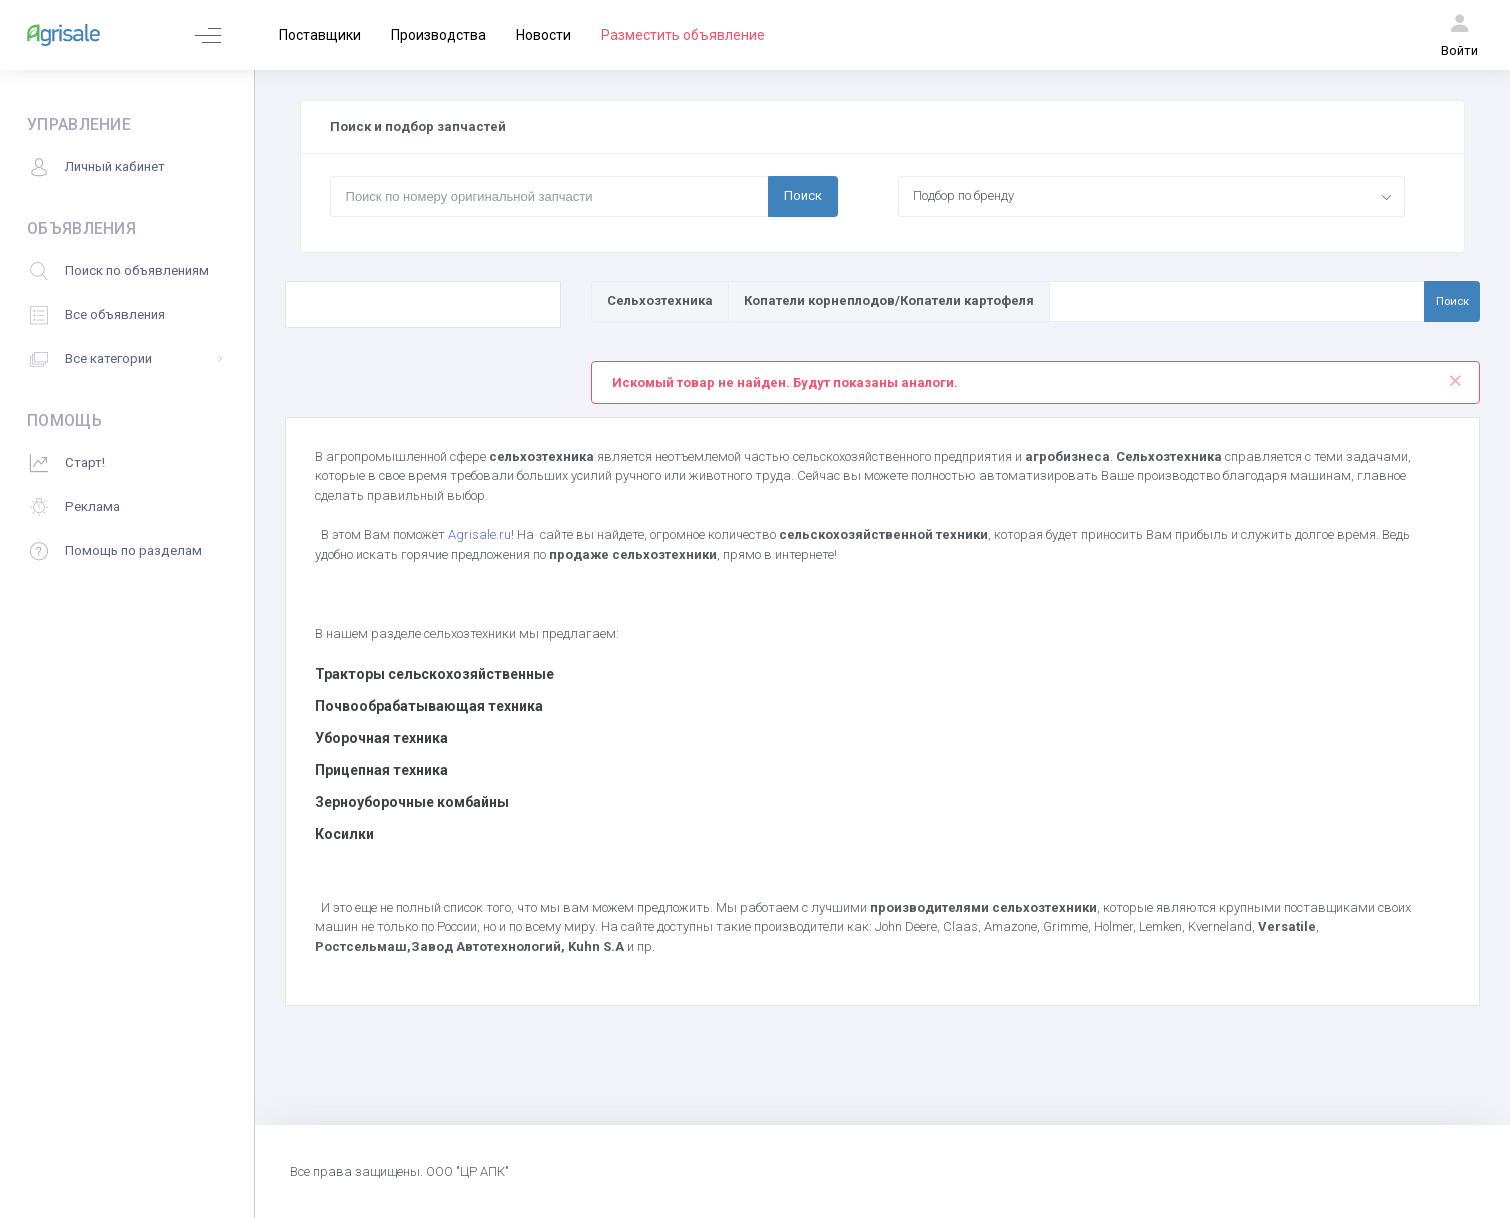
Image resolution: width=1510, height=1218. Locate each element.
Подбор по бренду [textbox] (963, 195)
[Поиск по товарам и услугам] (1237, 301)
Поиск (803, 195)
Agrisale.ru (479, 534)
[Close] (1455, 376)
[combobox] (1152, 196)
